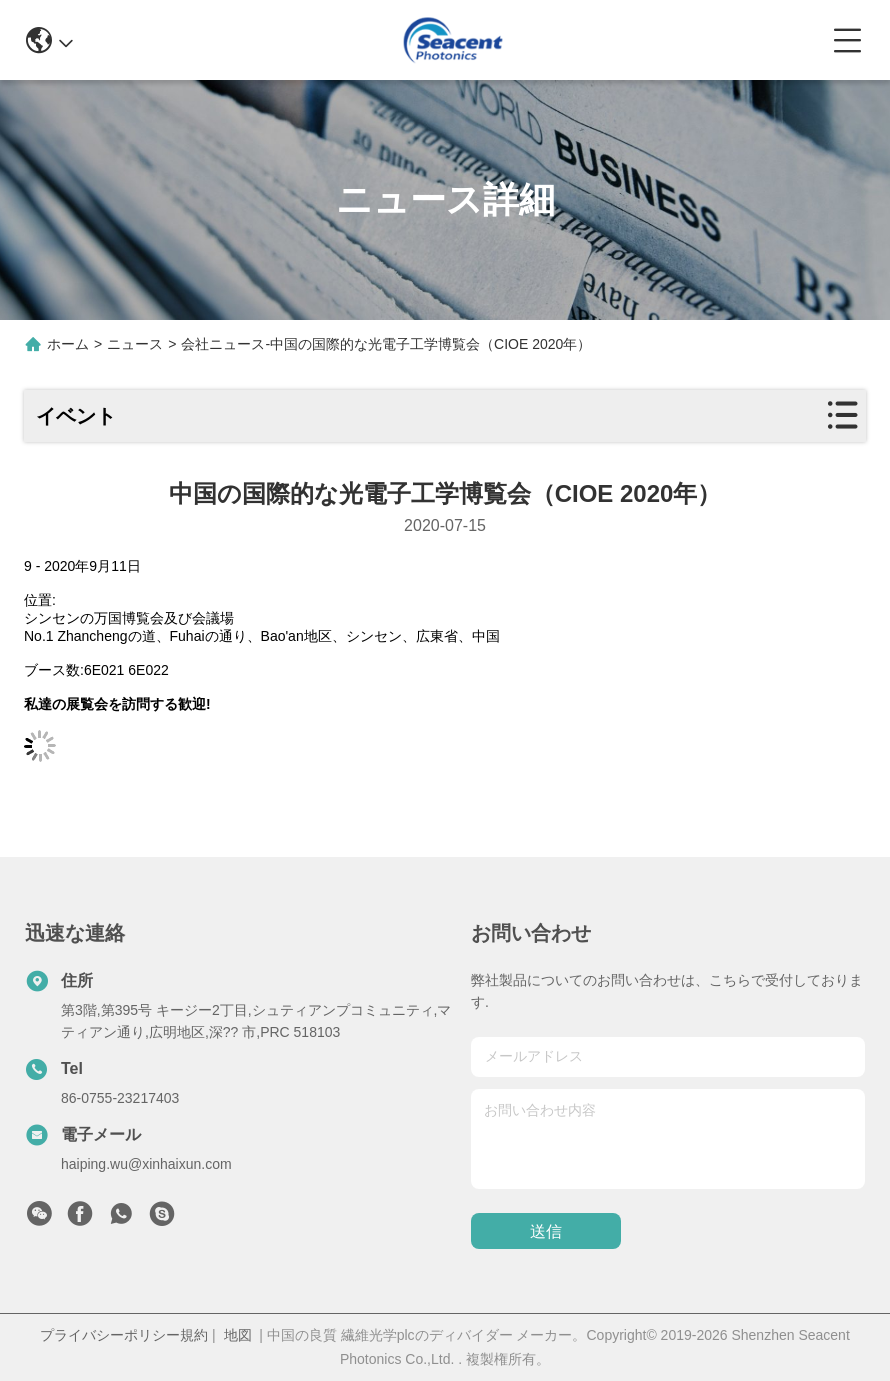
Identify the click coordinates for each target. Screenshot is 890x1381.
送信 (546, 1231)
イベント (76, 416)
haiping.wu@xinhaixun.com (146, 1164)
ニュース (135, 344)
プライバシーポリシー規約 (124, 1335)
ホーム (68, 344)
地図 (238, 1335)
